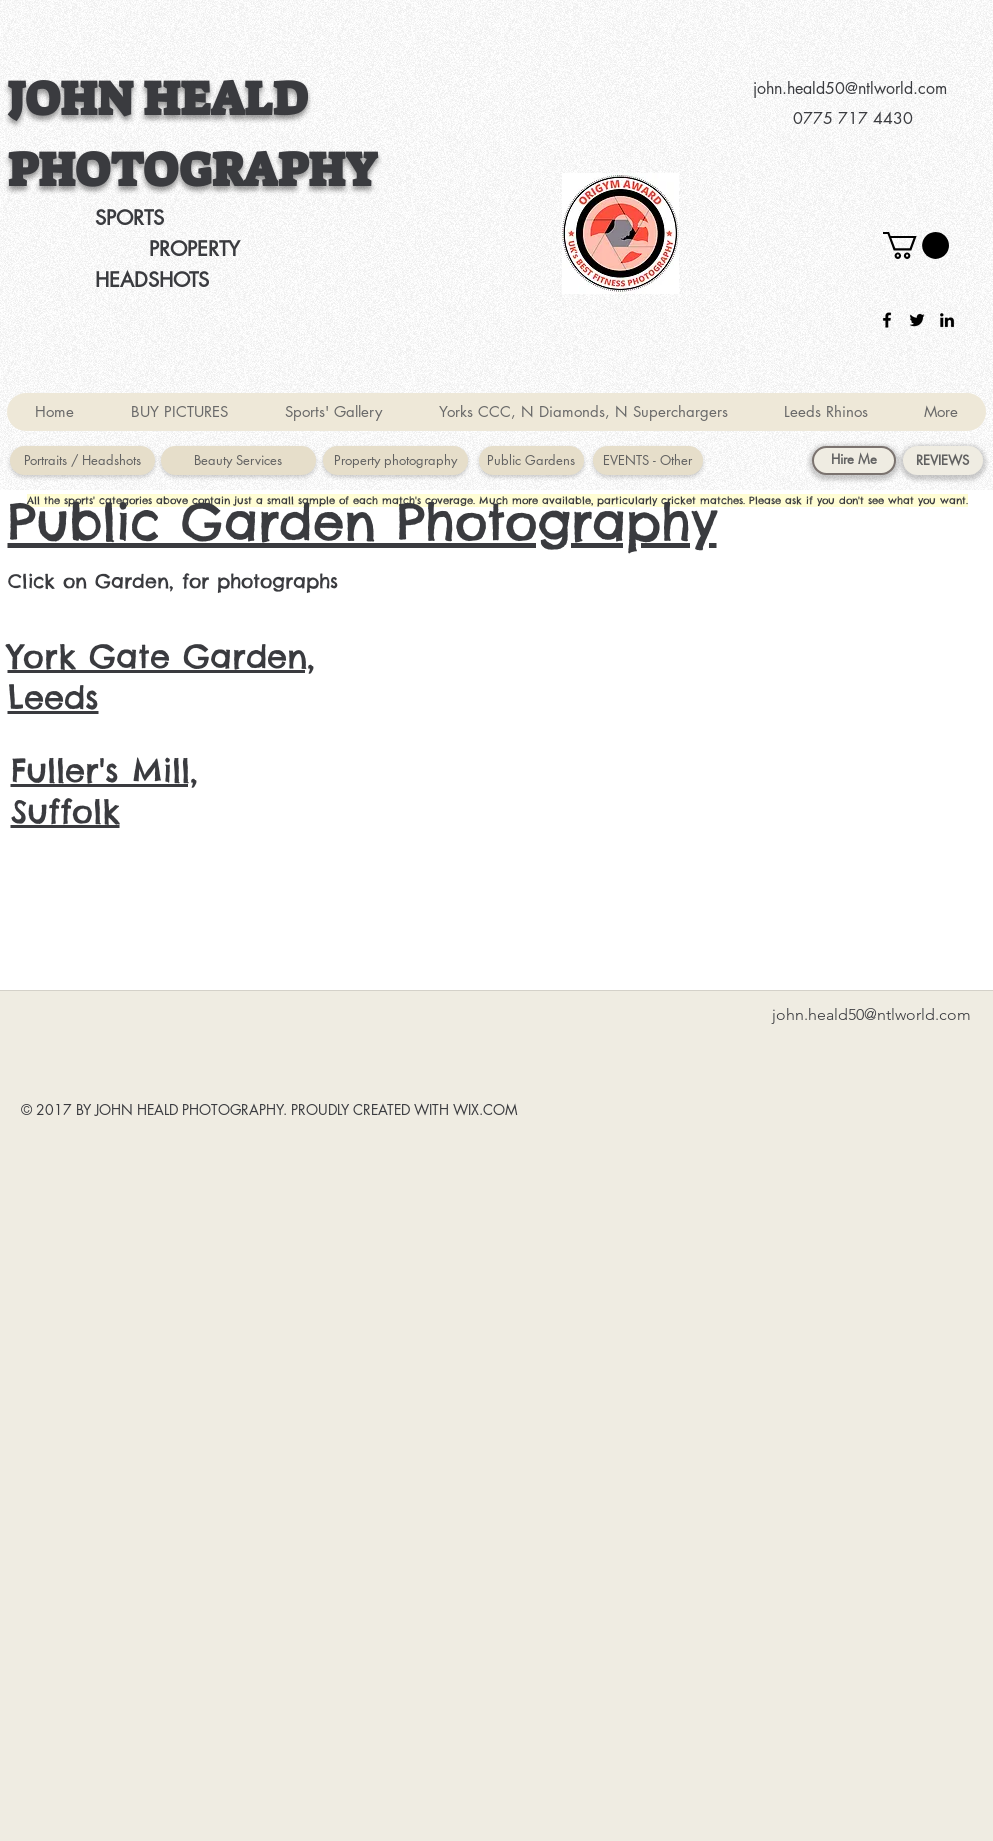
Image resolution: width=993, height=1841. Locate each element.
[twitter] (917, 320)
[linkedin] (947, 320)
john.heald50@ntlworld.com (850, 88)
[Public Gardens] (531, 460)
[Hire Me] (854, 460)
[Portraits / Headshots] (82, 460)
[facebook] (887, 320)
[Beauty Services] (238, 460)
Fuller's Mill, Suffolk (104, 791)
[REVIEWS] (943, 460)
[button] (916, 245)
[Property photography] (395, 460)
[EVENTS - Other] (648, 460)
